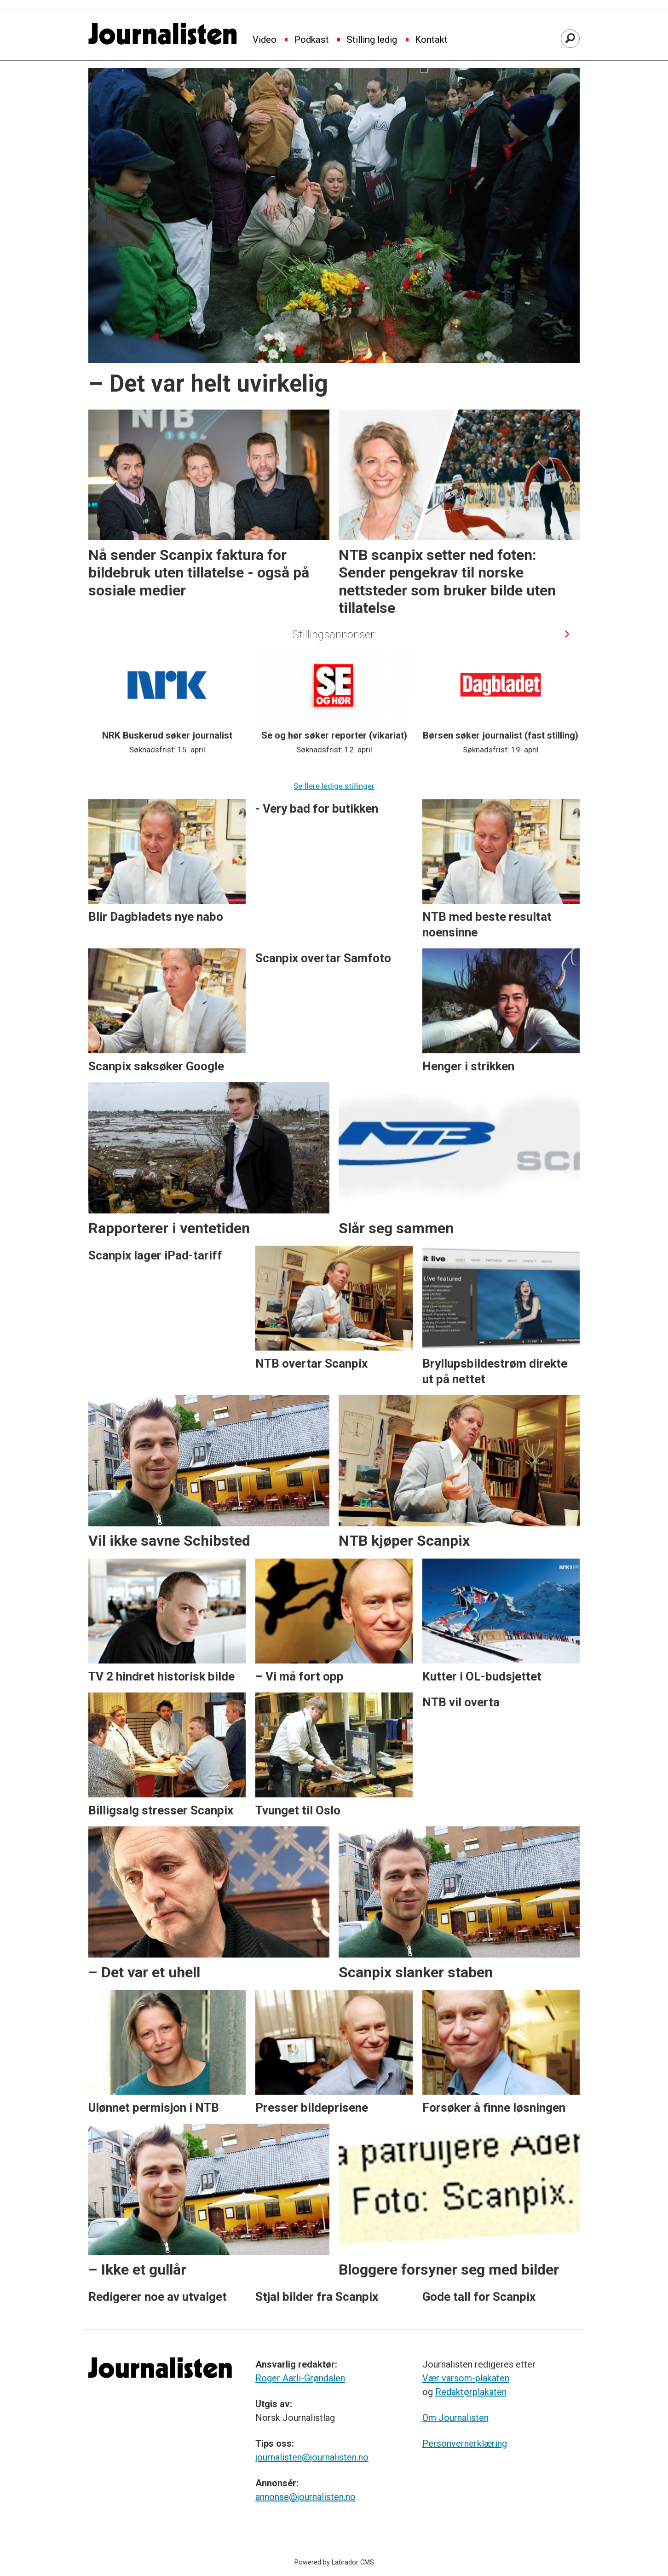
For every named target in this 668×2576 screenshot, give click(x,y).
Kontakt (431, 40)
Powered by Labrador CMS (334, 2562)
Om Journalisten (455, 2417)
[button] (567, 634)
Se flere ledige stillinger (334, 786)
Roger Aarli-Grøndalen (300, 2378)
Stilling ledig (371, 40)
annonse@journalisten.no (305, 2496)
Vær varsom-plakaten (465, 2378)
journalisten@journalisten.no (312, 2457)
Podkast (311, 40)
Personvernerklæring (464, 2443)
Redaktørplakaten (471, 2391)
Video (264, 40)
